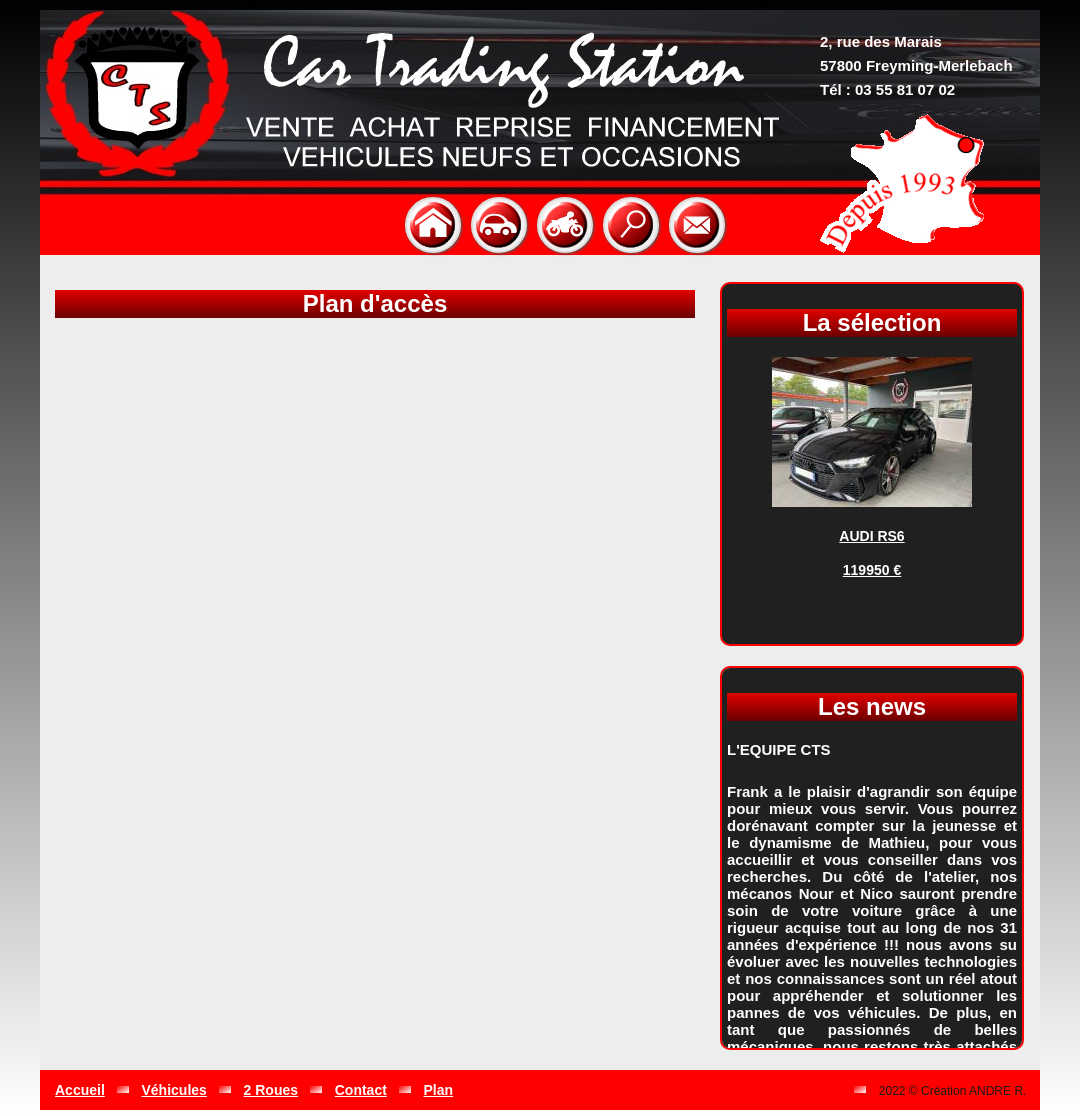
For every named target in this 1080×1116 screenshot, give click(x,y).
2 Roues (271, 1090)
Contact (361, 1090)
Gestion (816, 1090)
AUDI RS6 (871, 536)
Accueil (80, 1090)
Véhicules (174, 1090)
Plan (439, 1090)
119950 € (872, 570)
